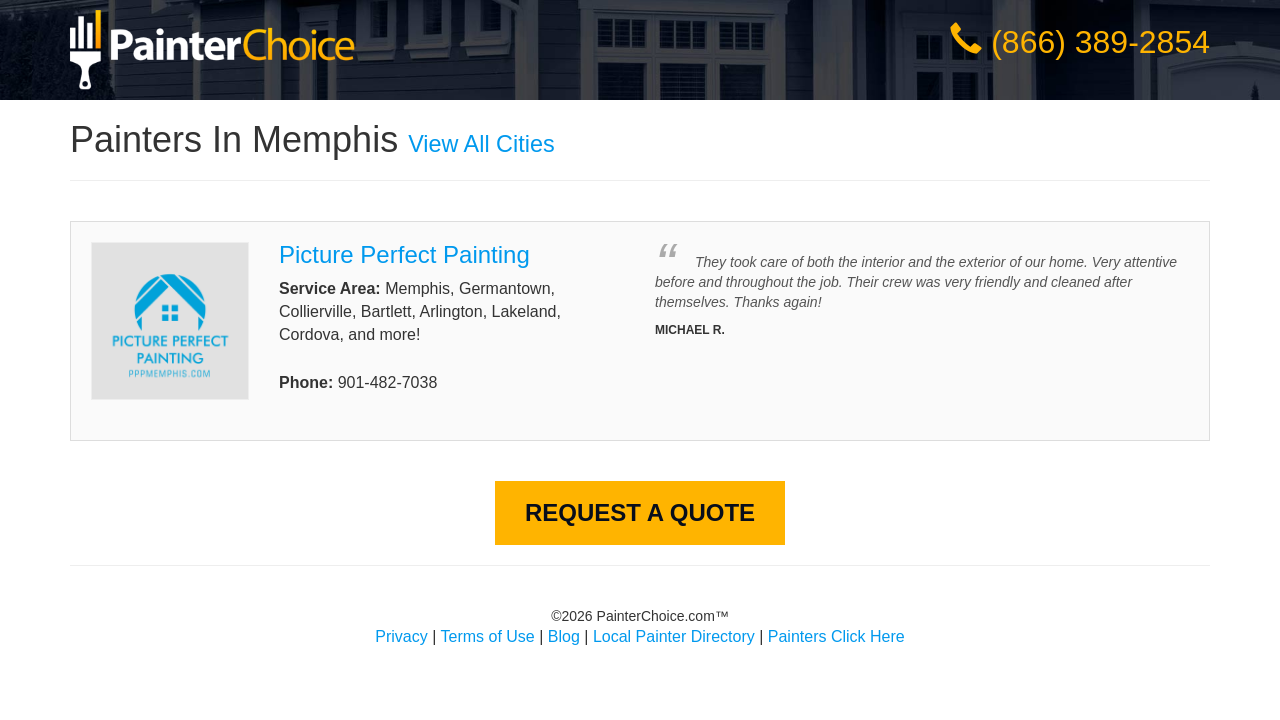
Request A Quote (640, 512)
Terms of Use (488, 636)
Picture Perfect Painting (404, 254)
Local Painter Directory (674, 636)
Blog (564, 636)
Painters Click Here (836, 636)
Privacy (401, 636)
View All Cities (481, 144)
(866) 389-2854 (1100, 42)
